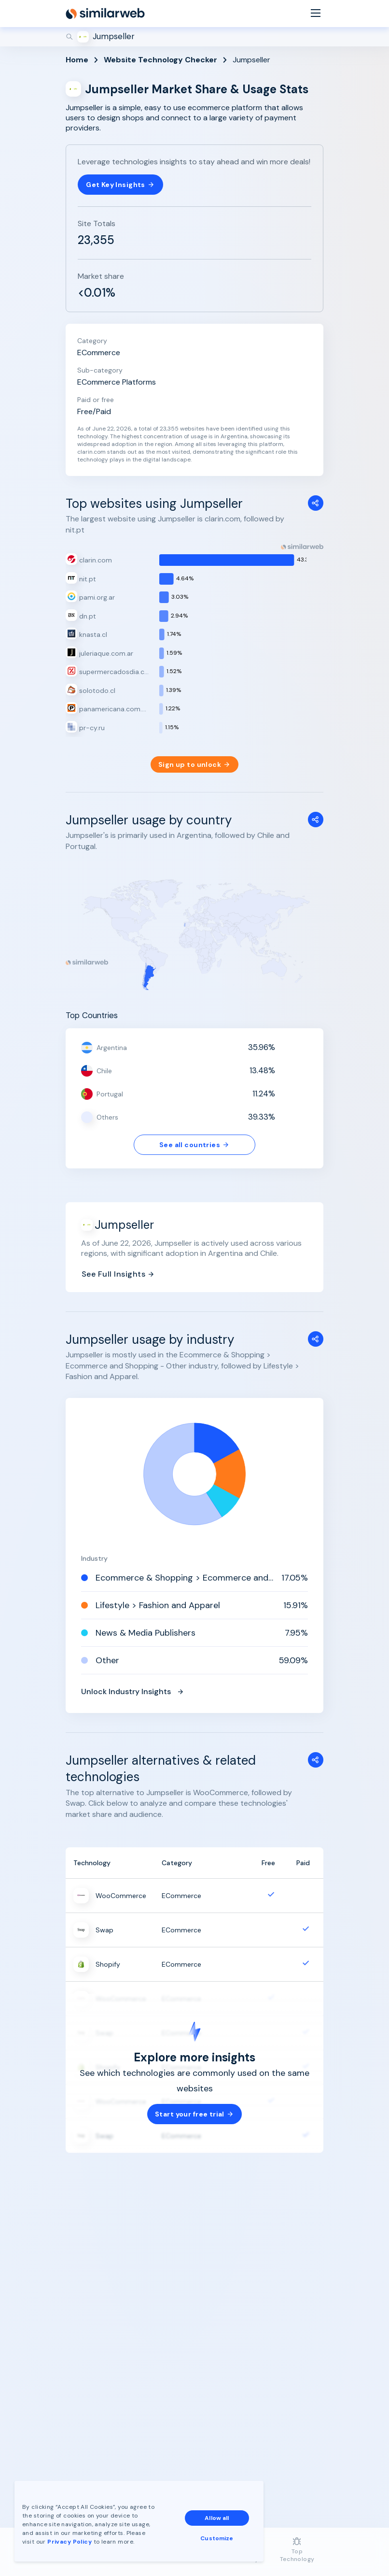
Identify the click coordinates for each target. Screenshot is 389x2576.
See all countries (194, 1144)
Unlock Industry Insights (132, 1691)
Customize (216, 2538)
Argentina (112, 1047)
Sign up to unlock (194, 764)
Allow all (217, 2518)
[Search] (194, 36)
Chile (104, 1070)
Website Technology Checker (160, 60)
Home (77, 60)
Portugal (110, 1094)
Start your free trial (194, 2114)
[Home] (105, 13)
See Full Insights (118, 1274)
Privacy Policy (69, 2542)
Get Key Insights (120, 184)
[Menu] (315, 13)
